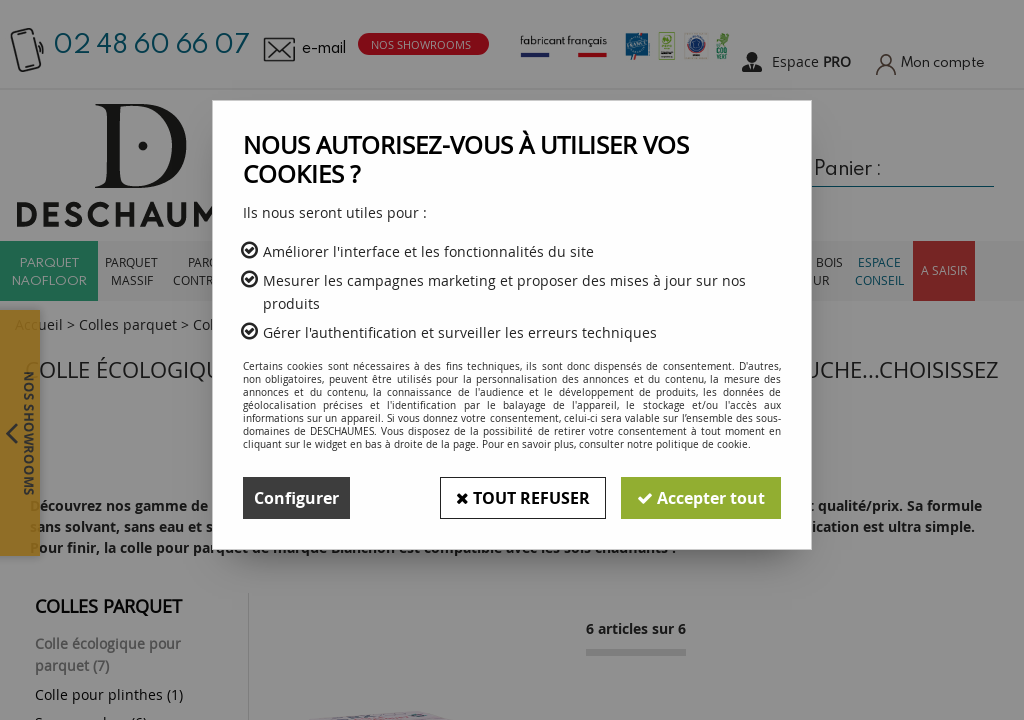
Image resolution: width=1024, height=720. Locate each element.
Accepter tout (701, 498)
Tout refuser (523, 498)
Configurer (296, 498)
